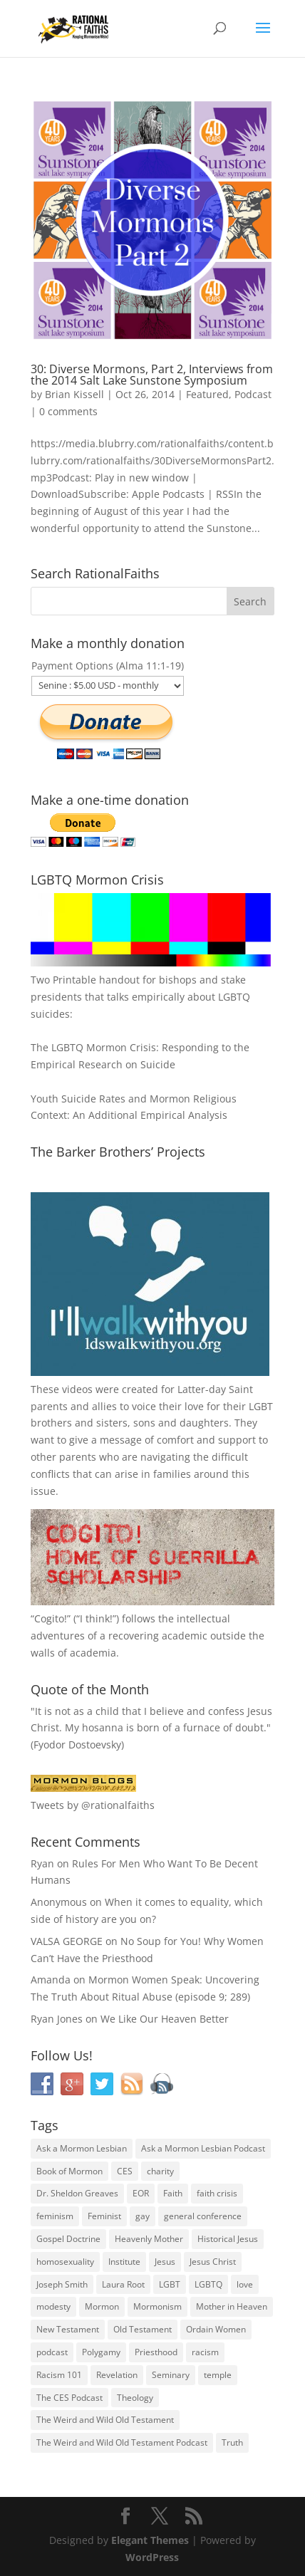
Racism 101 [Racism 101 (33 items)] (59, 2375)
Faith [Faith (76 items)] (172, 2193)
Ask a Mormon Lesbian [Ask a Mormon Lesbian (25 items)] (81, 2148)
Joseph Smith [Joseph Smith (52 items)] (62, 2284)
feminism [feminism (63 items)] (54, 2216)
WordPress (152, 2557)
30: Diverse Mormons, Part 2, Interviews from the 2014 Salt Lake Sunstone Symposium (152, 374)
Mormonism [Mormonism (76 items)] (157, 2306)
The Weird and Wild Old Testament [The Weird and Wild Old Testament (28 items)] (105, 2420)
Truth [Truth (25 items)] (232, 2442)
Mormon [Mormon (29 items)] (102, 2306)
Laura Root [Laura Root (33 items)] (123, 2284)
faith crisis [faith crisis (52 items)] (217, 2193)
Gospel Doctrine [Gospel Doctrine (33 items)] (68, 2239)
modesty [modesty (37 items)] (53, 2306)
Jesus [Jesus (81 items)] (165, 2262)
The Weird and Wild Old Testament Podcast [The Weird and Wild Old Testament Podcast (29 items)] (121, 2442)
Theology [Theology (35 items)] (135, 2398)
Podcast (253, 394)
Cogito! (50, 1618)
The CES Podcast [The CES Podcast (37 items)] (69, 2398)
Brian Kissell (74, 394)
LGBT (261, 1406)
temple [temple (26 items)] (218, 2375)
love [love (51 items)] (245, 2284)
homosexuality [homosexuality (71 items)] (65, 2262)
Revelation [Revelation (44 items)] (117, 2375)
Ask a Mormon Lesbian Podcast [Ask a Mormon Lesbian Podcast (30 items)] (203, 2148)
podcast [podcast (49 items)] (52, 2352)
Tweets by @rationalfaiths (93, 1805)
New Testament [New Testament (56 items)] (67, 2329)
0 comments (68, 411)
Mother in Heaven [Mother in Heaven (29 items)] (231, 2306)
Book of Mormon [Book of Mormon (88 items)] (69, 2171)
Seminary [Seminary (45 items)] (171, 2375)
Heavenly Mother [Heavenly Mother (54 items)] (149, 2239)
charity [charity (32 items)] (160, 2171)
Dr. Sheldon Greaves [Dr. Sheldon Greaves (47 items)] (77, 2193)
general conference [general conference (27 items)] (203, 2216)
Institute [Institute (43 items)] (124, 2262)
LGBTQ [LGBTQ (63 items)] (208, 2284)
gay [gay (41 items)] (142, 2216)
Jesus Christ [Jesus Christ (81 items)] (213, 2262)
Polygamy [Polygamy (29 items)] (101, 2352)
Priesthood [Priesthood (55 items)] (156, 2352)
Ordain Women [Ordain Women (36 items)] (216, 2329)
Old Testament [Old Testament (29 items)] (142, 2329)
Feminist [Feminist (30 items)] (104, 2216)
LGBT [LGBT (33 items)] (169, 2284)
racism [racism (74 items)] (205, 2352)
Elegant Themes (150, 2540)
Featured (207, 394)
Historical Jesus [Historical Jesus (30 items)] (227, 2239)
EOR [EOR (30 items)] (141, 2193)
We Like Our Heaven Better (164, 2018)
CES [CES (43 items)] (125, 2171)
